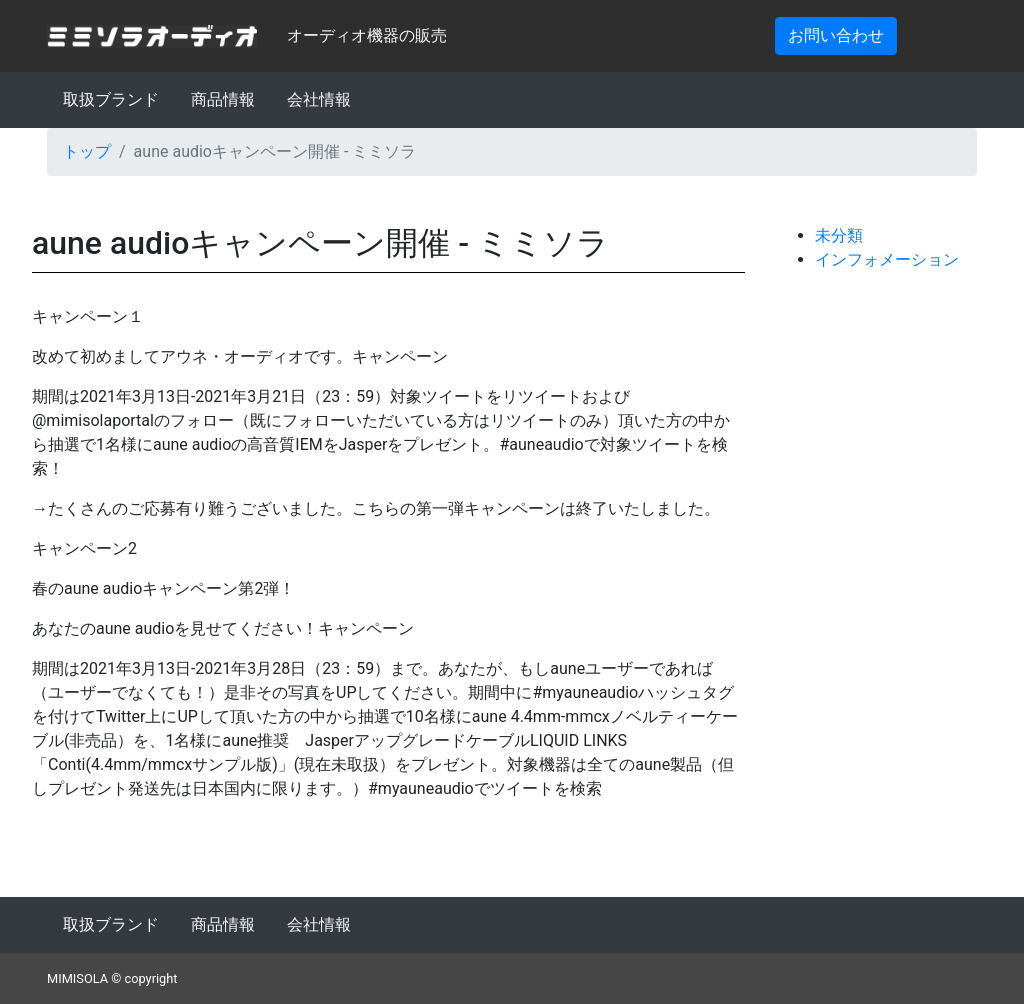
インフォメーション (887, 259)
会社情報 (319, 99)
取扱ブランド (111, 99)
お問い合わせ (836, 35)
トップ (87, 151)
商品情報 (223, 99)
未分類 (839, 235)
